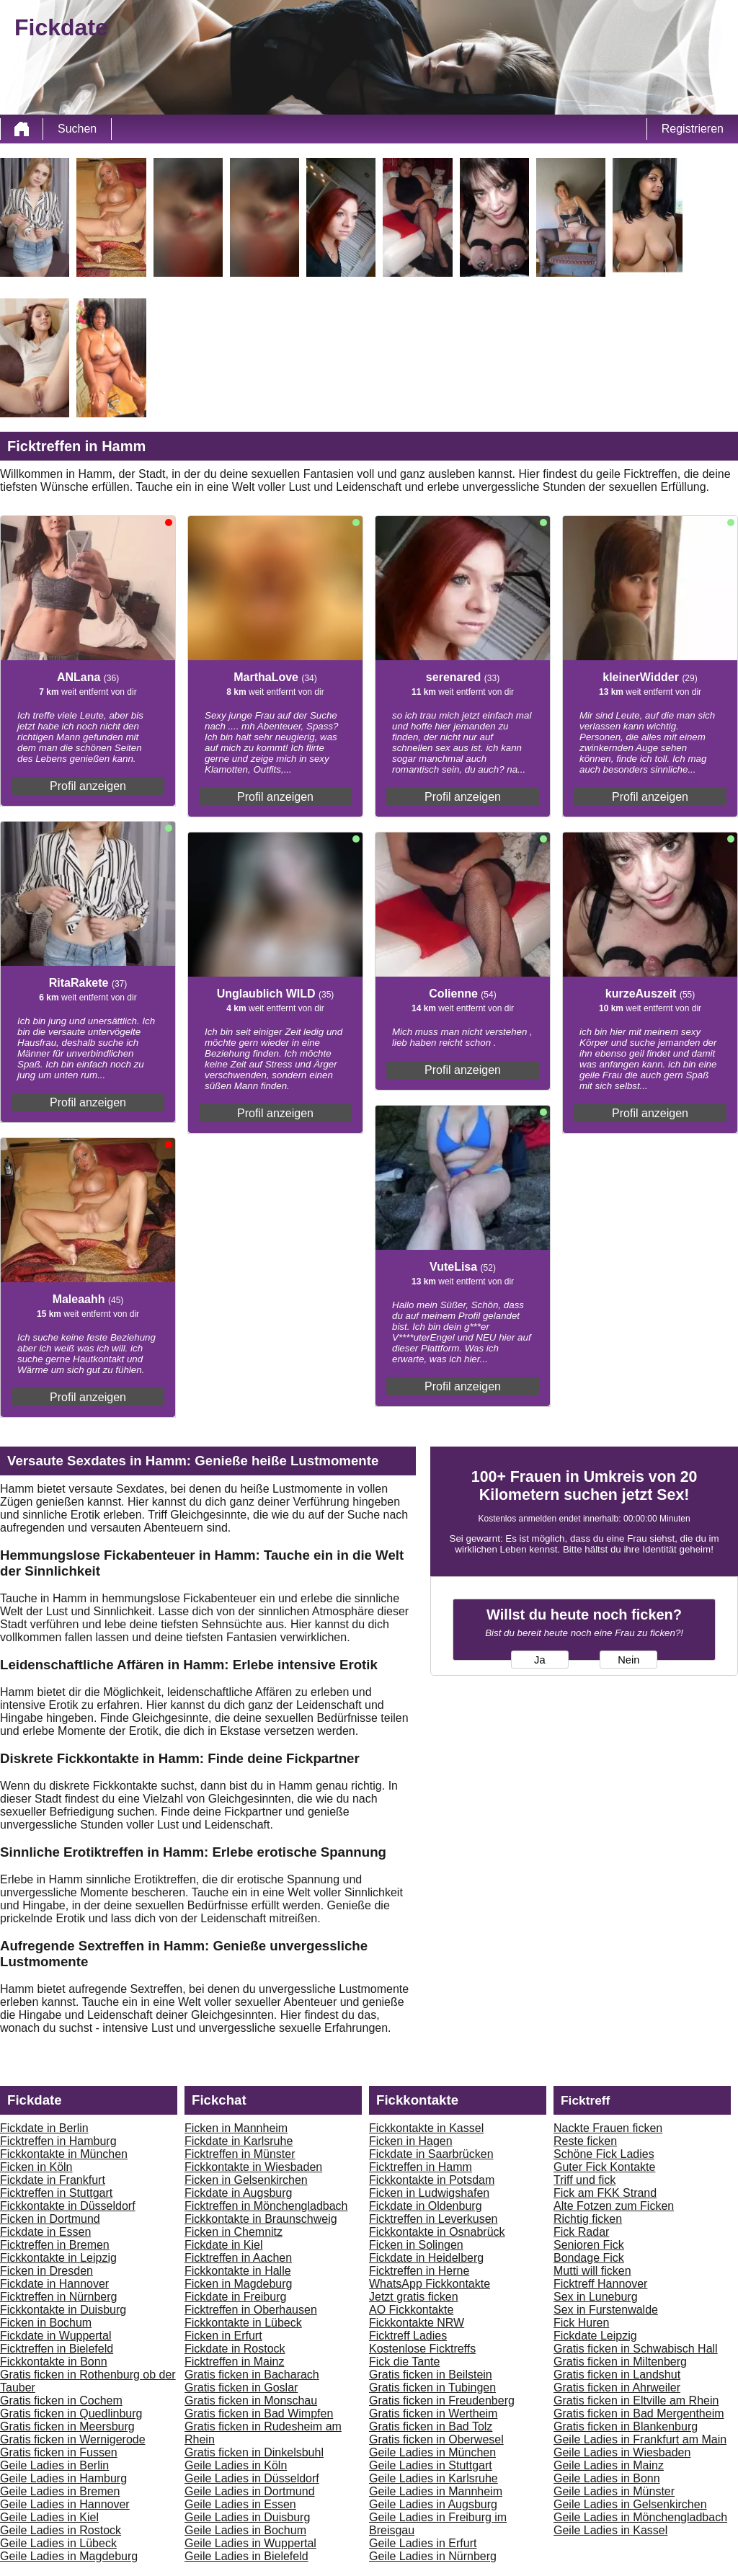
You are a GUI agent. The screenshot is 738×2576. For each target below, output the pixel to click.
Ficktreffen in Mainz (234, 2361)
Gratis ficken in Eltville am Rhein (636, 2400)
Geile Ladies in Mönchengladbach (640, 2517)
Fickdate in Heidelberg (426, 2258)
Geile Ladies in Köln (235, 2465)
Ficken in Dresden (46, 2271)
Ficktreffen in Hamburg (58, 2141)
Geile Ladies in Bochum (245, 2530)
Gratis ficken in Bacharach (251, 2374)
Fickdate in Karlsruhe (238, 2141)
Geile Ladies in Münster (614, 2491)
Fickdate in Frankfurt (52, 2180)
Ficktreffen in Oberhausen (250, 2310)
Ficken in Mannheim (236, 2128)
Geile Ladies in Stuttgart (430, 2465)
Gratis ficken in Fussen (58, 2452)
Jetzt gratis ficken (413, 2297)
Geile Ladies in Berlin (54, 2465)
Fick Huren (581, 2323)
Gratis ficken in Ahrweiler (617, 2387)
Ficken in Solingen (416, 2245)
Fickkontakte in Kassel (426, 2128)
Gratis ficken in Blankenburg (626, 2426)
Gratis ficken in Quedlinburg (71, 2413)
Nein (628, 1660)
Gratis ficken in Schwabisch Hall (636, 2348)
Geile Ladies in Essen (240, 2504)
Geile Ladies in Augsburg (433, 2504)
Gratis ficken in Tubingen (432, 2387)
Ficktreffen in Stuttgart (56, 2193)
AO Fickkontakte (411, 2310)
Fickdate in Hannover (54, 2284)
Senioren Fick (589, 2245)
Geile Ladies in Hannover (65, 2504)
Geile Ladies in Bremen (60, 2491)
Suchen (77, 129)
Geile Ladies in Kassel (610, 2530)
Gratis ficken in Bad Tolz (430, 2426)
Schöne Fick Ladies (604, 2154)
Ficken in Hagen (411, 2141)
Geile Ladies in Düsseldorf (251, 2478)
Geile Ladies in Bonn (607, 2478)
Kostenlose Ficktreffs (422, 2348)
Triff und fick (584, 2180)
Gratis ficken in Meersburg (67, 2426)
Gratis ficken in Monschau (250, 2400)
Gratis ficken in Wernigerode (73, 2439)
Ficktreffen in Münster (239, 2154)
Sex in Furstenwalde (606, 2310)
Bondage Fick (589, 2258)
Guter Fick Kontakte (604, 2167)
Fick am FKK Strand (605, 2193)
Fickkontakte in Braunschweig (260, 2219)
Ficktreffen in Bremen (55, 2245)
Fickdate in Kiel (223, 2245)
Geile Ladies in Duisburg (247, 2517)
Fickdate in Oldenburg (425, 2206)
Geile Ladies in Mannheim (435, 2491)
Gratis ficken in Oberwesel (436, 2439)
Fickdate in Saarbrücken (431, 2154)
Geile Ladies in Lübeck (58, 2543)
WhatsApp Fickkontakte (429, 2284)
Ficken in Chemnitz (233, 2232)
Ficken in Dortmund (50, 2219)
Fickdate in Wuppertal (55, 2335)
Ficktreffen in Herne (419, 2271)
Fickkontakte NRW (416, 2323)
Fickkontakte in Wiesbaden (253, 2167)
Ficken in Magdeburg (238, 2284)
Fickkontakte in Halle (237, 2271)
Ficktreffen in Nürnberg (58, 2297)
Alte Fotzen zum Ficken (614, 2206)
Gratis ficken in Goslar (241, 2387)
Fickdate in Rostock (234, 2348)
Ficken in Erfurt (223, 2335)
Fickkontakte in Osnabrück (437, 2232)
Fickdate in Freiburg (235, 2297)
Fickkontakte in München (64, 2154)
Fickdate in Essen (45, 2232)
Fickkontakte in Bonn (53, 2361)
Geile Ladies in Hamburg (63, 2478)
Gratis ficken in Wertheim (433, 2413)
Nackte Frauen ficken (608, 2128)
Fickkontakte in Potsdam (431, 2180)
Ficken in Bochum (46, 2323)
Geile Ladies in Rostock (60, 2530)
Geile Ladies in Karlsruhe (433, 2478)
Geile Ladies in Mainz (609, 2465)
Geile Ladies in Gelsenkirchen (630, 2504)
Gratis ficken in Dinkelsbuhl (254, 2452)
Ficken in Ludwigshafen (429, 2193)
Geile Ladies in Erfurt (422, 2543)
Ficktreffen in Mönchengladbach (266, 2206)
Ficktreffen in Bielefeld (56, 2348)
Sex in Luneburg (596, 2297)
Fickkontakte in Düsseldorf (67, 2206)
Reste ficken (585, 2141)
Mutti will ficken (592, 2271)
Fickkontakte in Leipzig (58, 2258)
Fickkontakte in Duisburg (63, 2310)
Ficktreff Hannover (600, 2284)
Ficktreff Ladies (408, 2335)
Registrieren (693, 129)
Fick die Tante (404, 2361)
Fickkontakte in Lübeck (243, 2323)
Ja (539, 1660)
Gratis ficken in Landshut (617, 2374)
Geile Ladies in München (432, 2452)
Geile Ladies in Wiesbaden (622, 2452)
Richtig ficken (588, 2219)
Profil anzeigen (88, 786)
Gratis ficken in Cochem (61, 2400)
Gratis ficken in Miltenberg (620, 2361)
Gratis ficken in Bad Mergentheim (639, 2413)
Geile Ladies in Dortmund (249, 2491)
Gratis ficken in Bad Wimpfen (258, 2413)
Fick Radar (581, 2232)
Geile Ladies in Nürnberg (433, 2556)
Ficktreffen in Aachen (238, 2258)
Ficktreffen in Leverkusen (433, 2219)
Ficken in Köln (36, 2167)
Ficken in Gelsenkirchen (246, 2180)
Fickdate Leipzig (595, 2335)
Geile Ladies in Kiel (49, 2517)
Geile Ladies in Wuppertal (250, 2543)
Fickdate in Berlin (44, 2128)
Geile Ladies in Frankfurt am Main (640, 2439)
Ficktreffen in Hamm (420, 2167)
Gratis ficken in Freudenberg (442, 2400)
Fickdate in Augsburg (238, 2193)
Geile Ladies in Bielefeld (246, 2556)
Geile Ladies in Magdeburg (69, 2556)
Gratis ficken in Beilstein (430, 2374)
